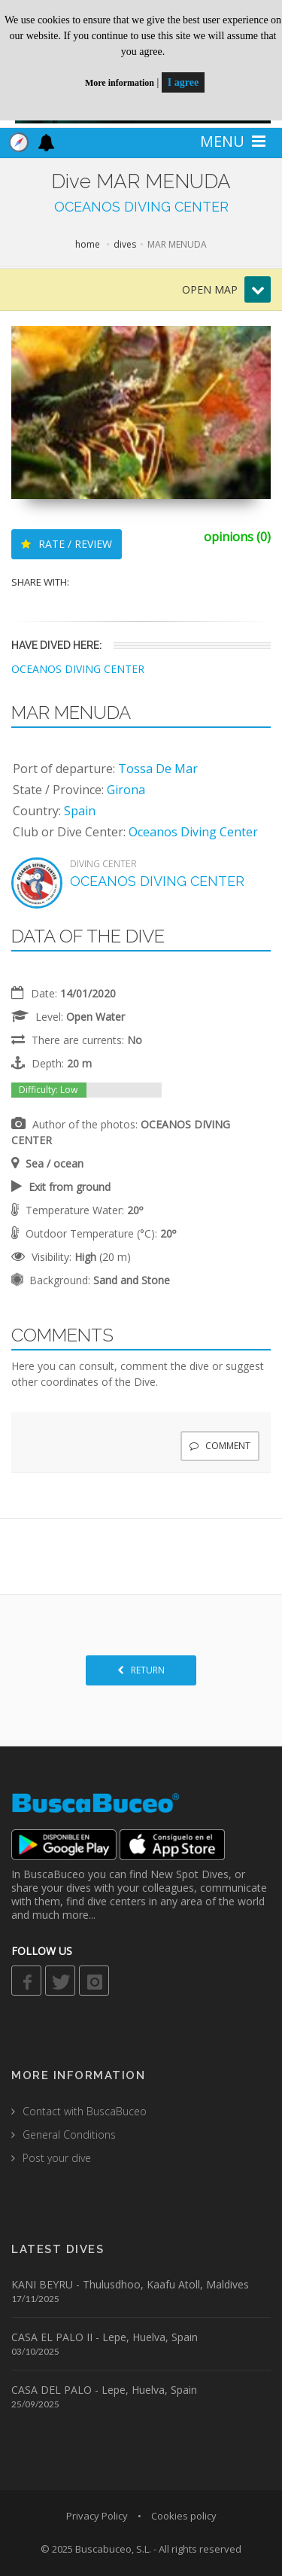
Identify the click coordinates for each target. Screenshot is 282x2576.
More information (119, 83)
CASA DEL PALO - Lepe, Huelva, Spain (104, 2390)
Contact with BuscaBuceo (85, 2111)
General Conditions (69, 2134)
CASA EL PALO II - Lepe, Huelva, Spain (104, 2337)
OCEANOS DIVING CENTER (141, 207)
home (87, 244)
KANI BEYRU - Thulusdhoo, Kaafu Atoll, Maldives (130, 2284)
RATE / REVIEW (66, 544)
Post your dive (57, 2158)
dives (125, 244)
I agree (183, 82)
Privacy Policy (97, 2516)
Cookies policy (184, 2516)
